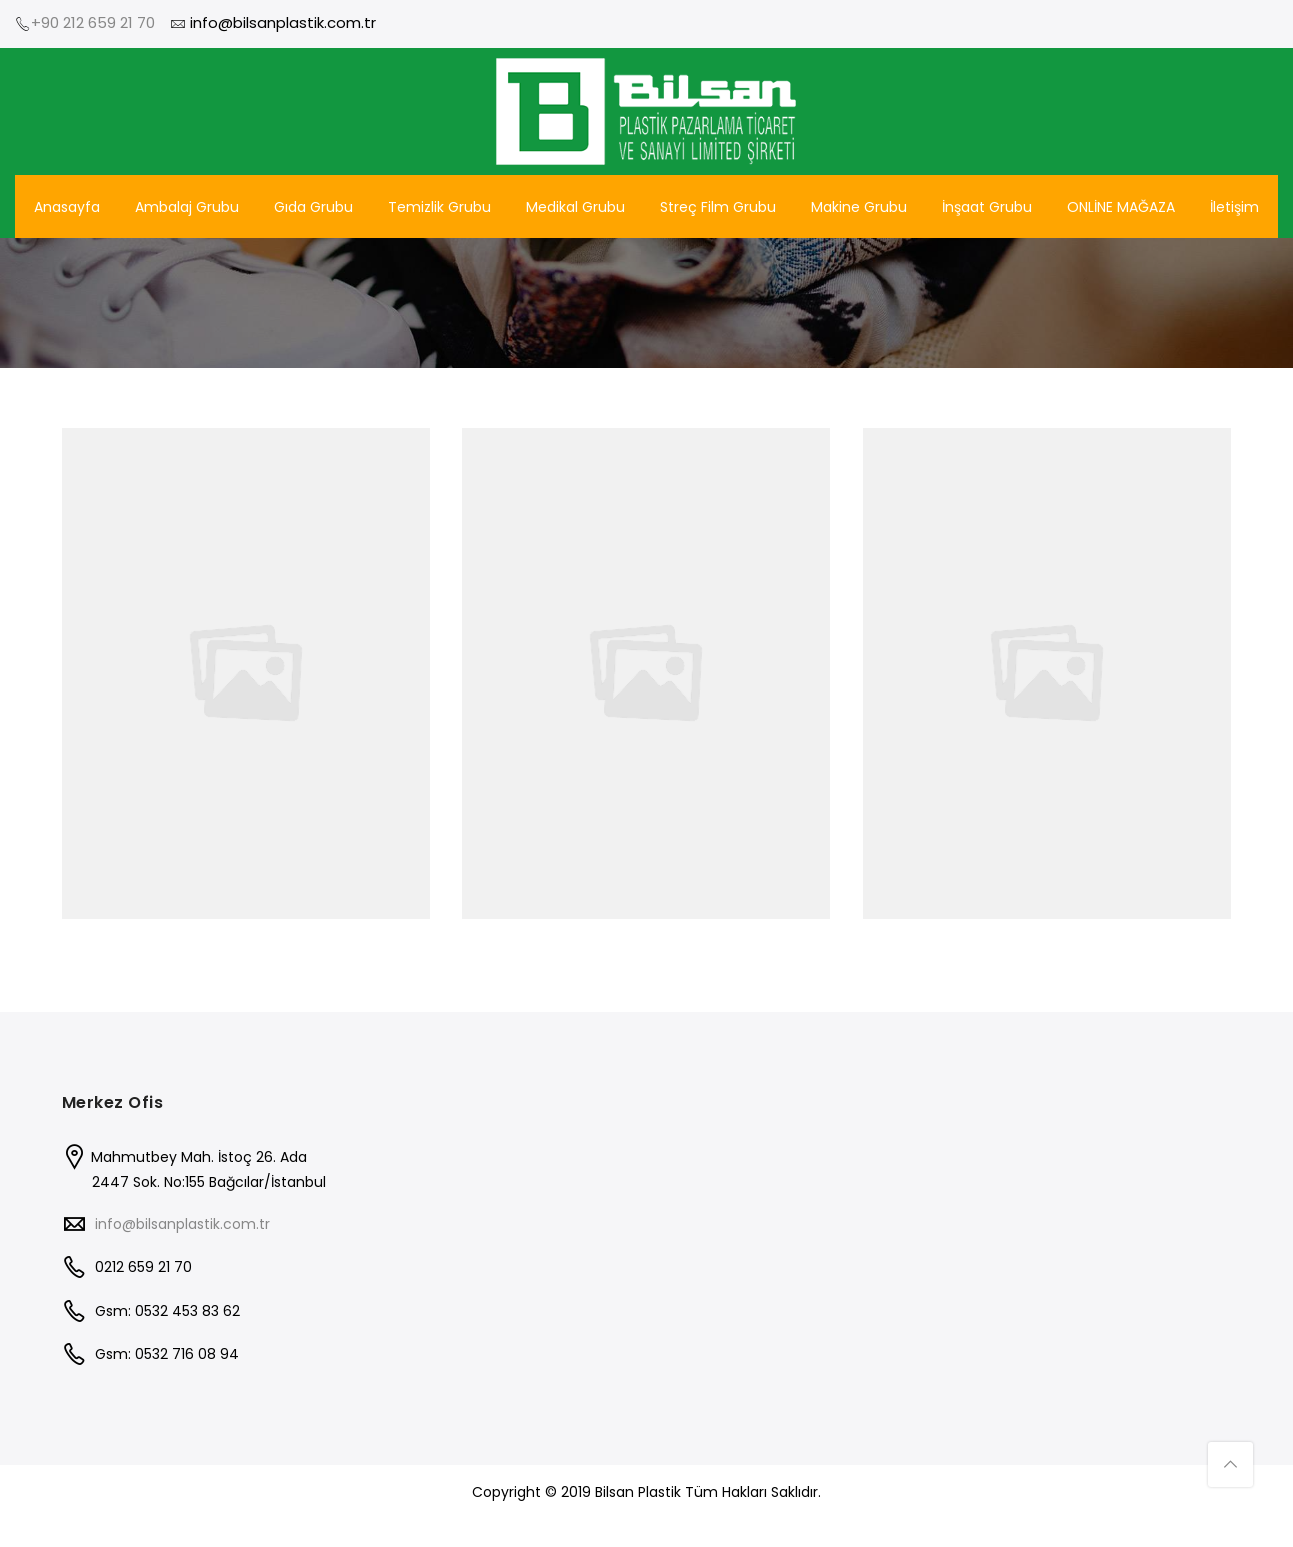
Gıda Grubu (313, 207)
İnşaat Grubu (987, 207)
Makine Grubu (859, 207)
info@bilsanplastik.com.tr (182, 1224)
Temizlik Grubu (439, 207)
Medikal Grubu (575, 207)
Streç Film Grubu (718, 207)
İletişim (1234, 207)
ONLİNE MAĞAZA (1121, 207)
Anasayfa (67, 207)
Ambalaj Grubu (187, 207)
